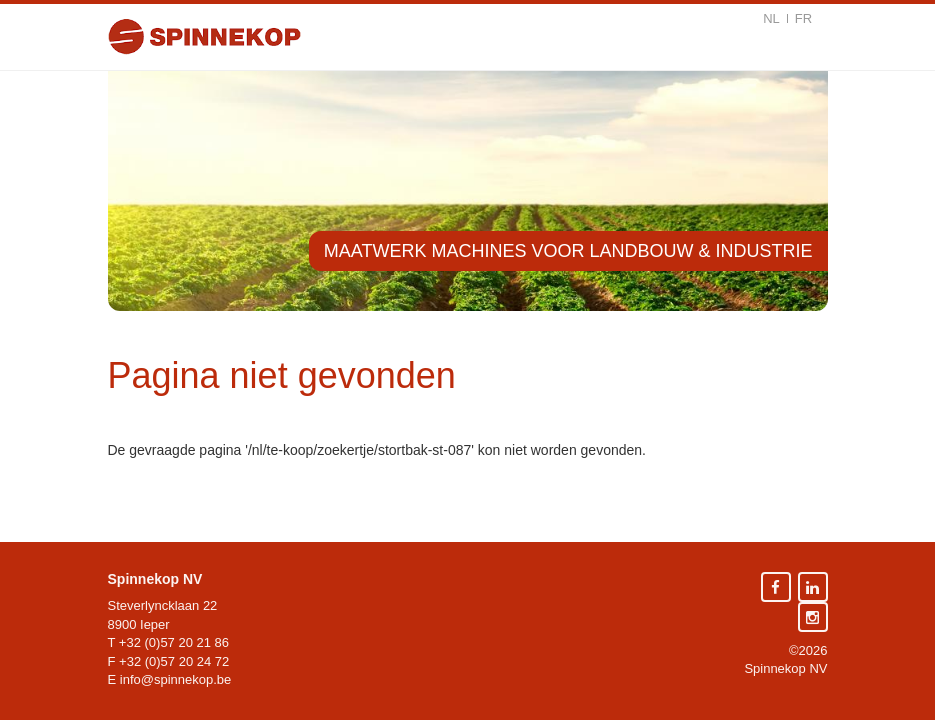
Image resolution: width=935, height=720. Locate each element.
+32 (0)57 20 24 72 (174, 661)
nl (771, 18)
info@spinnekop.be (176, 679)
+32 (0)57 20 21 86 (174, 642)
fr (803, 18)
